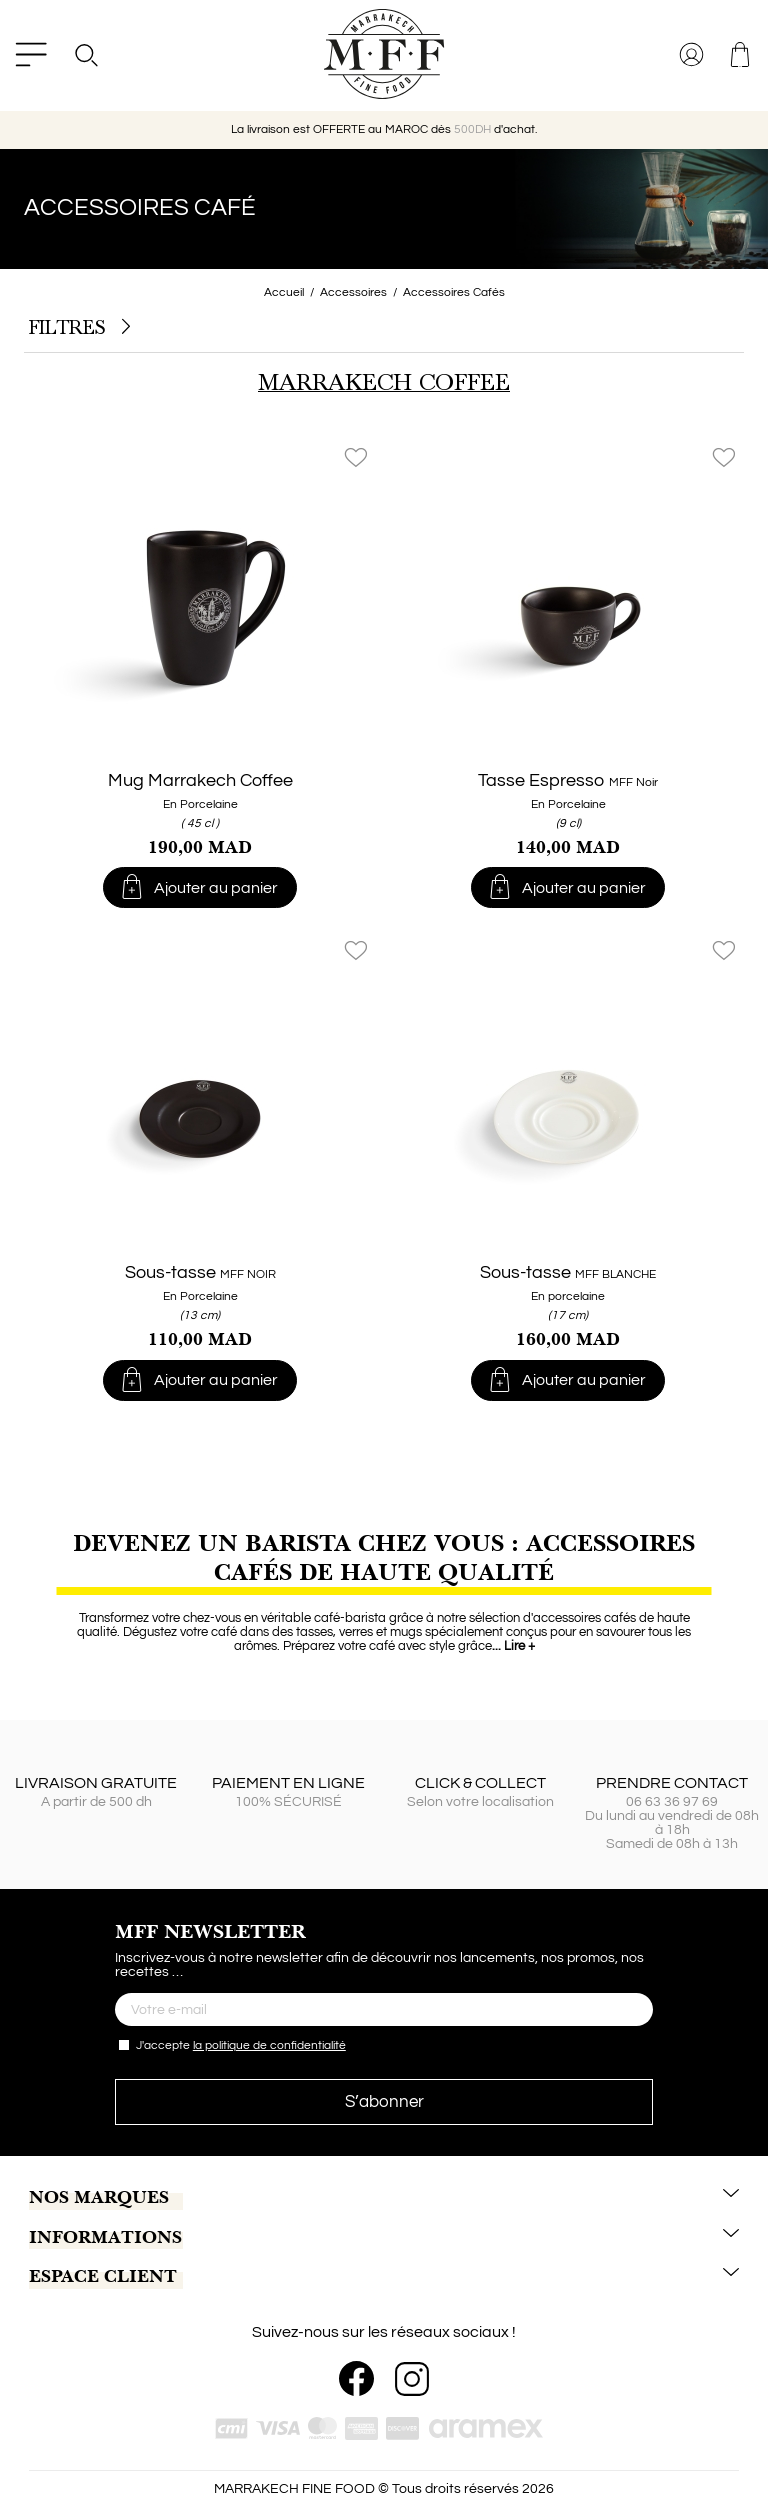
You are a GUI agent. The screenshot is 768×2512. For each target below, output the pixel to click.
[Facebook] (356, 2378)
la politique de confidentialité (269, 2045)
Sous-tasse (200, 1272)
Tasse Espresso (568, 780)
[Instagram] (412, 2379)
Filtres (79, 328)
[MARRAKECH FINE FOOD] (384, 54)
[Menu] (31, 54)
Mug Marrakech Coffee (200, 780)
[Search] (85, 54)
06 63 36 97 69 (672, 1802)
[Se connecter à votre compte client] (693, 54)
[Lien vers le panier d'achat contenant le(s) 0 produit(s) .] (741, 54)
